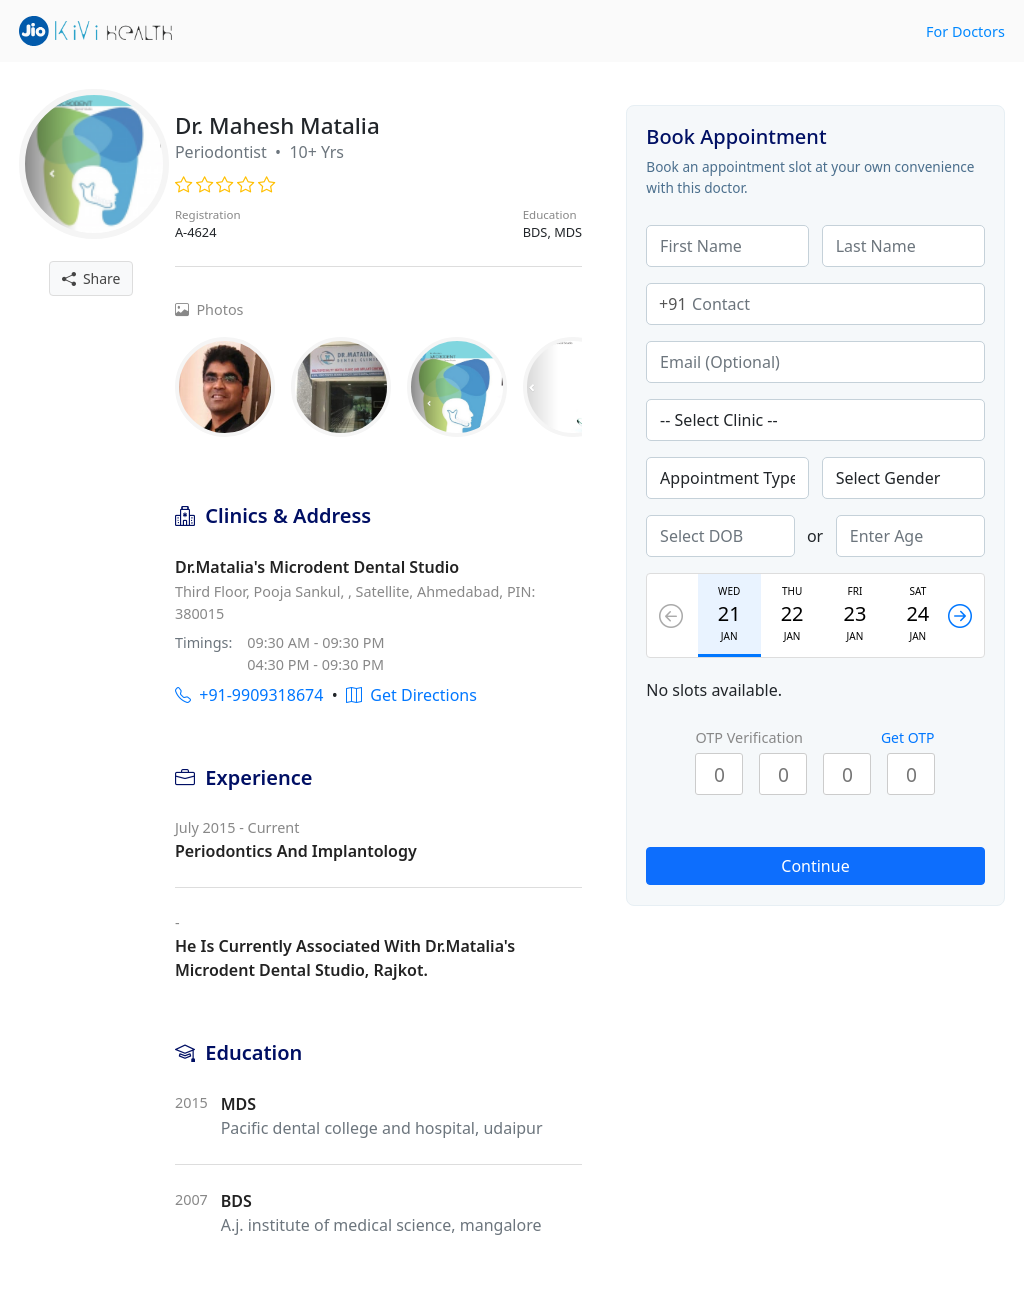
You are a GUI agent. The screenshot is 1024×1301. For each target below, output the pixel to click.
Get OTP (908, 737)
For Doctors (965, 31)
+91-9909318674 (249, 695)
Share (91, 278)
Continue (815, 866)
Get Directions (411, 695)
